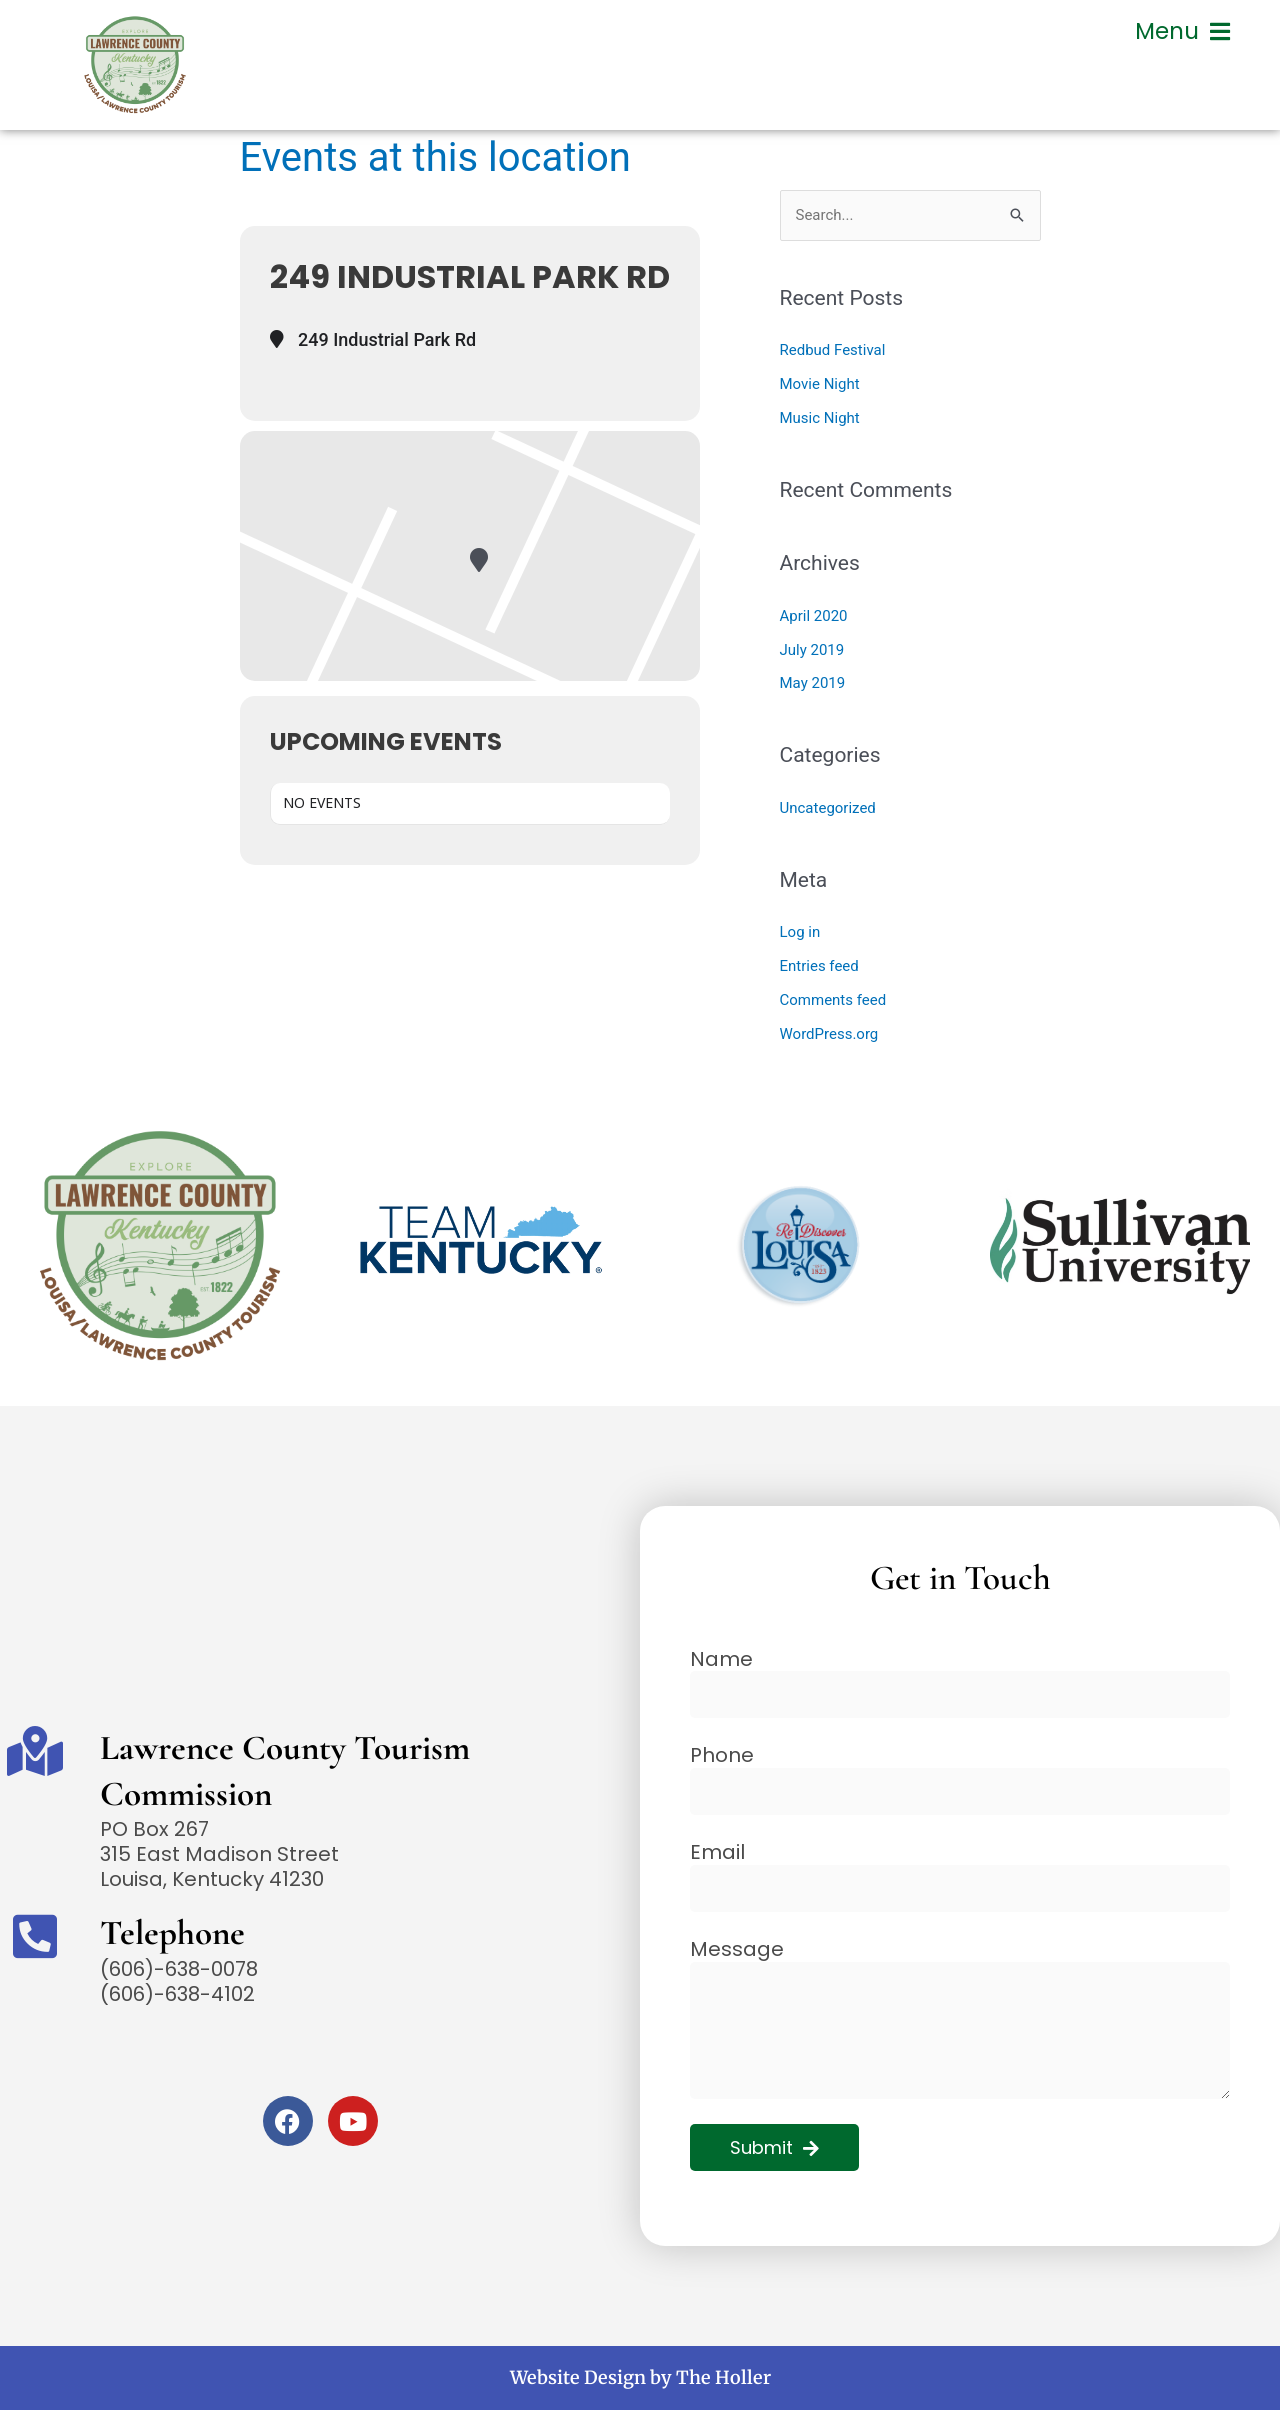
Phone (722, 1755)
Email (717, 1852)
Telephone (172, 1933)
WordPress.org (829, 1034)
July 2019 (812, 650)
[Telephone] (35, 1936)
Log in (800, 932)
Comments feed (833, 1000)
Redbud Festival (833, 350)
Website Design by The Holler (640, 2377)
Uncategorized (828, 808)
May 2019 (813, 683)
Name (721, 1659)
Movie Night (820, 384)
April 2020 (814, 616)
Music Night (820, 418)
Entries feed (819, 966)
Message (737, 1949)
